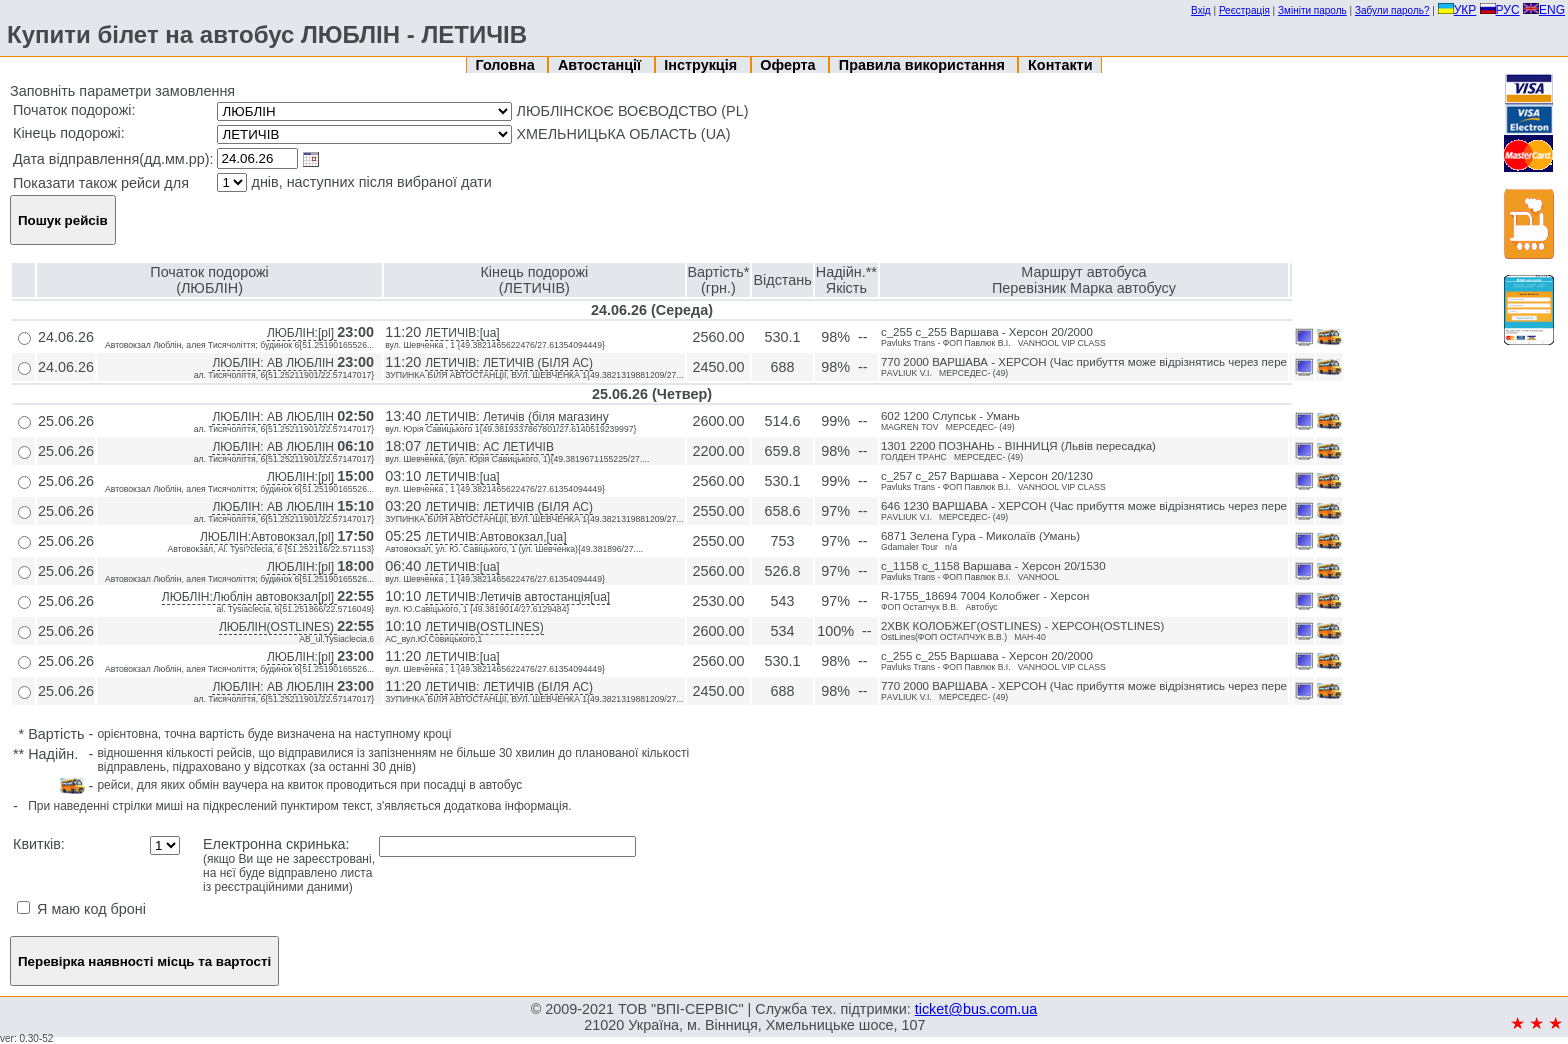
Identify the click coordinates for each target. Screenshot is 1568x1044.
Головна (507, 65)
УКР (1457, 10)
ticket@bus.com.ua (976, 1009)
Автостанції (601, 65)
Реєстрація (1244, 10)
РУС (1500, 10)
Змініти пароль (1312, 10)
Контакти (1060, 65)
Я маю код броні (81, 909)
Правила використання (924, 65)
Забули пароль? (1392, 10)
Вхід (1201, 10)
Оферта (789, 65)
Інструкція (702, 65)
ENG (1544, 10)
